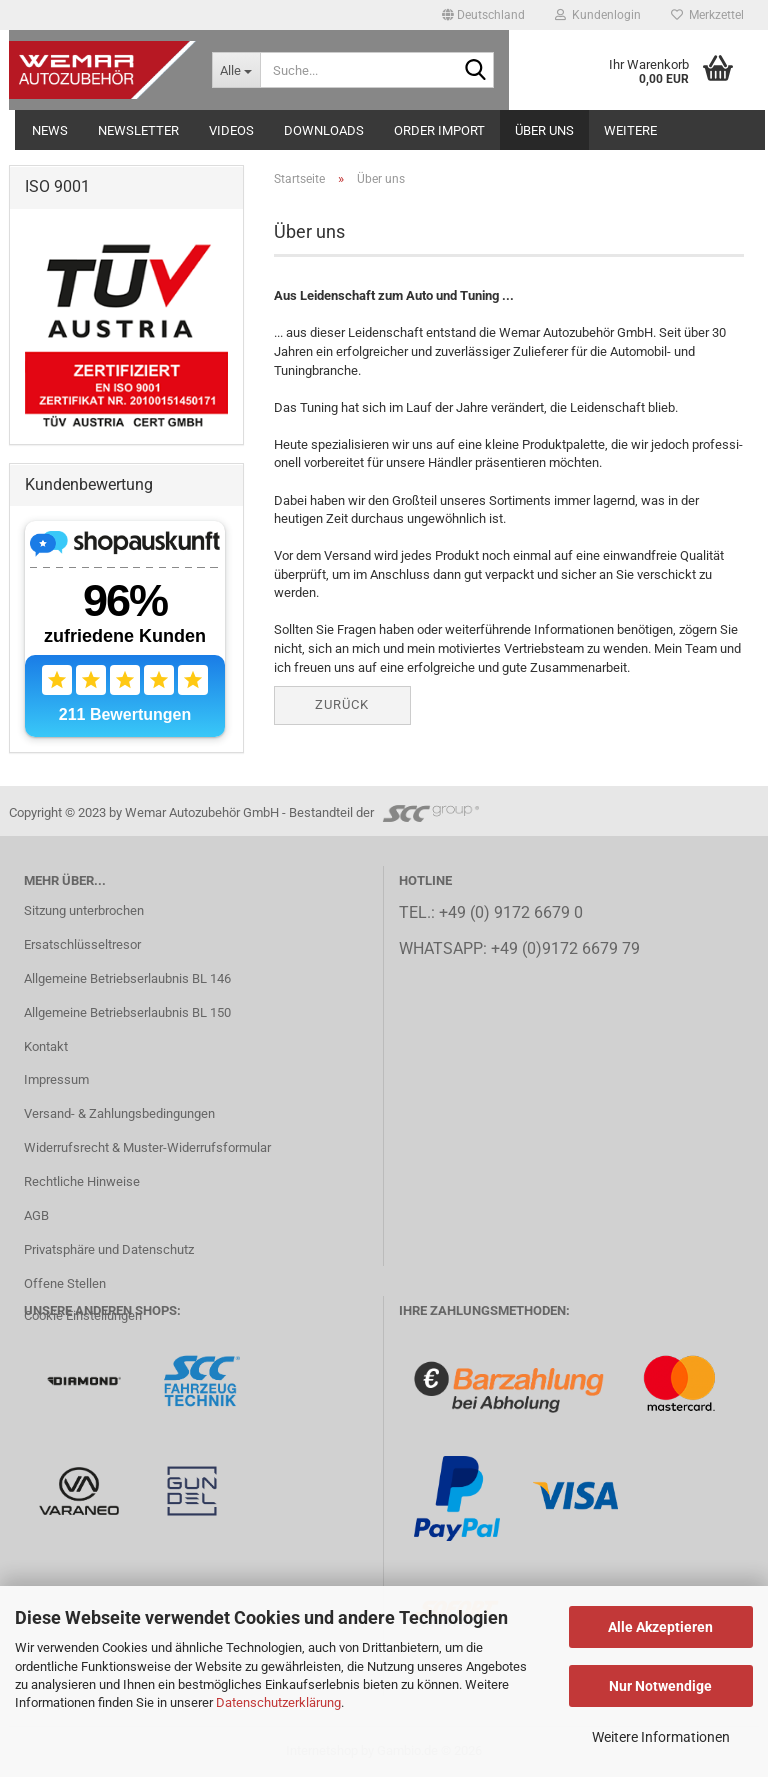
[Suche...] (236, 70)
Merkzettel (707, 15)
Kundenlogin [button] (598, 15)
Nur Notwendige (660, 1686)
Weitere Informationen (661, 1737)
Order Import (439, 130)
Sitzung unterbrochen (84, 910)
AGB (36, 1215)
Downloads (324, 130)
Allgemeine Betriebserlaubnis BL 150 (127, 1012)
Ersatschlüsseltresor (82, 944)
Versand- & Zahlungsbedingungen (119, 1113)
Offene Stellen (65, 1283)
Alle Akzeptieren (660, 1627)
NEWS (50, 130)
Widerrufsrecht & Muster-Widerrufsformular (147, 1147)
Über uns (544, 130)
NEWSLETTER (138, 130)
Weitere (630, 130)
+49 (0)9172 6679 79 (565, 949)
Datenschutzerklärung (278, 1702)
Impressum (56, 1079)
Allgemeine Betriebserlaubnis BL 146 (127, 978)
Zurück (342, 704)
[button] (483, 15)
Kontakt (46, 1046)
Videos (231, 130)
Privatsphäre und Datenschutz (109, 1249)
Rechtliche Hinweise (82, 1181)
